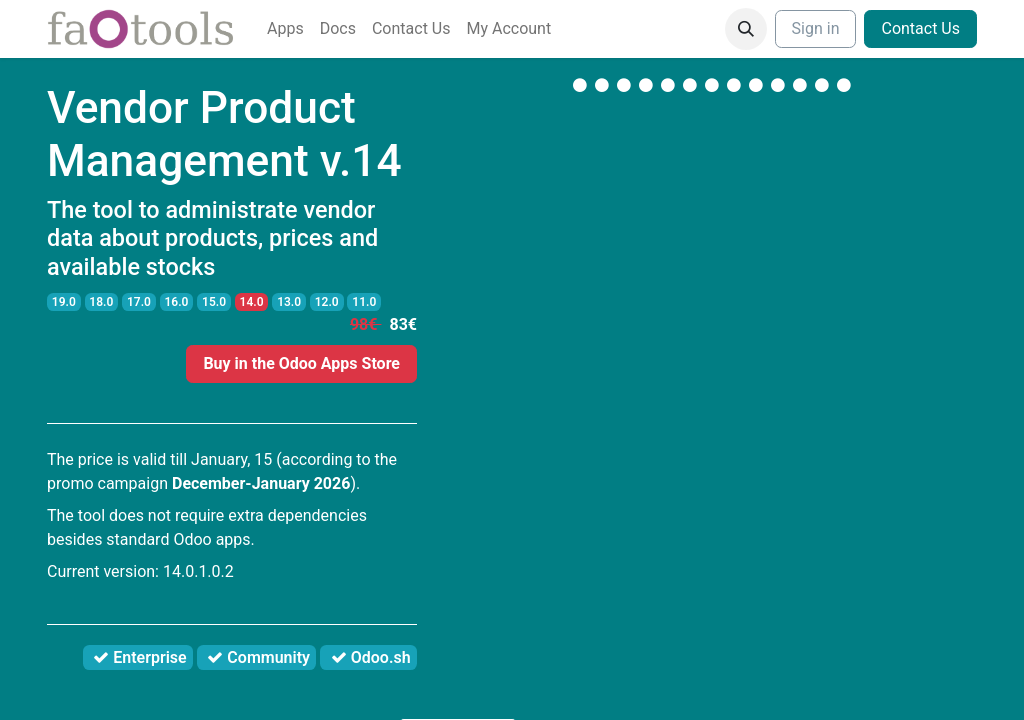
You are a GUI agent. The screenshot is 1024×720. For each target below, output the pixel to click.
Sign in (816, 28)
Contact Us (920, 28)
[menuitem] (285, 29)
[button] (746, 29)
